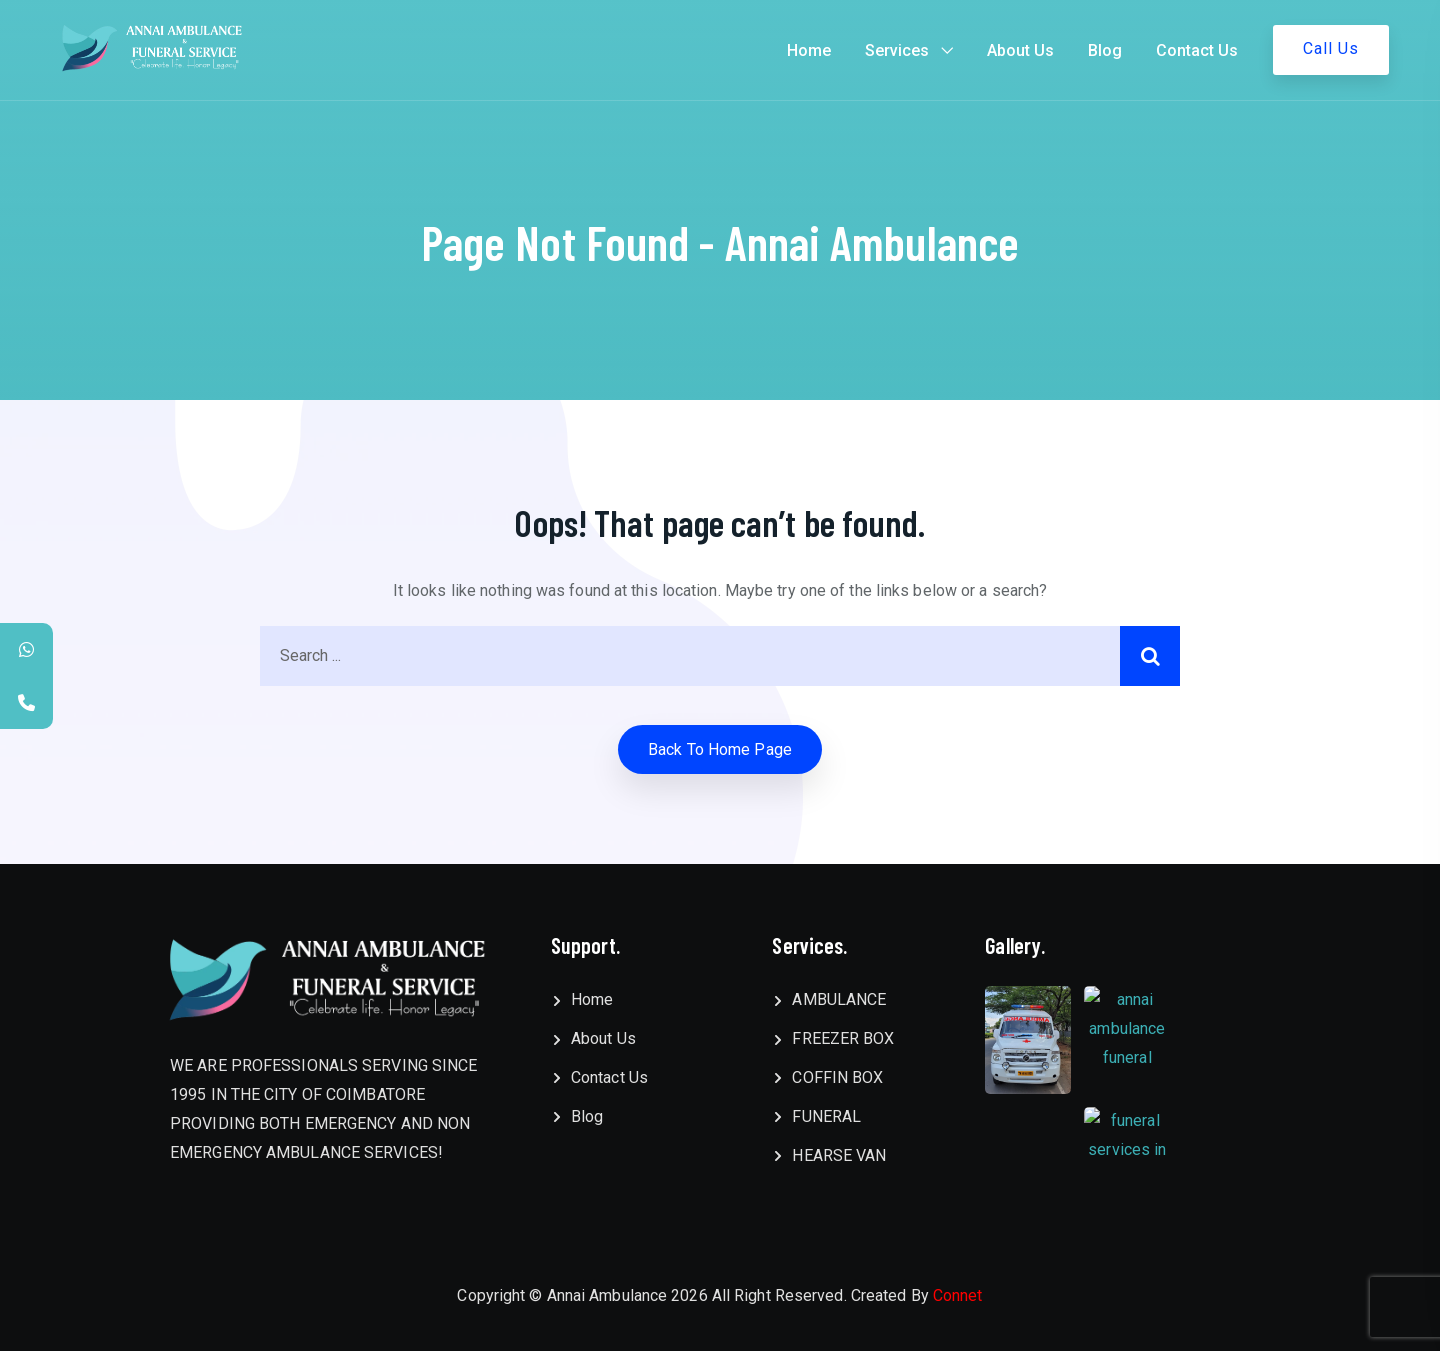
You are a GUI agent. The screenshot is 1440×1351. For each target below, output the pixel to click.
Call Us (1331, 48)
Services (897, 50)
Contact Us (1197, 50)
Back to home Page (720, 749)
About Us (1020, 50)
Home (809, 50)
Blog (1105, 50)
